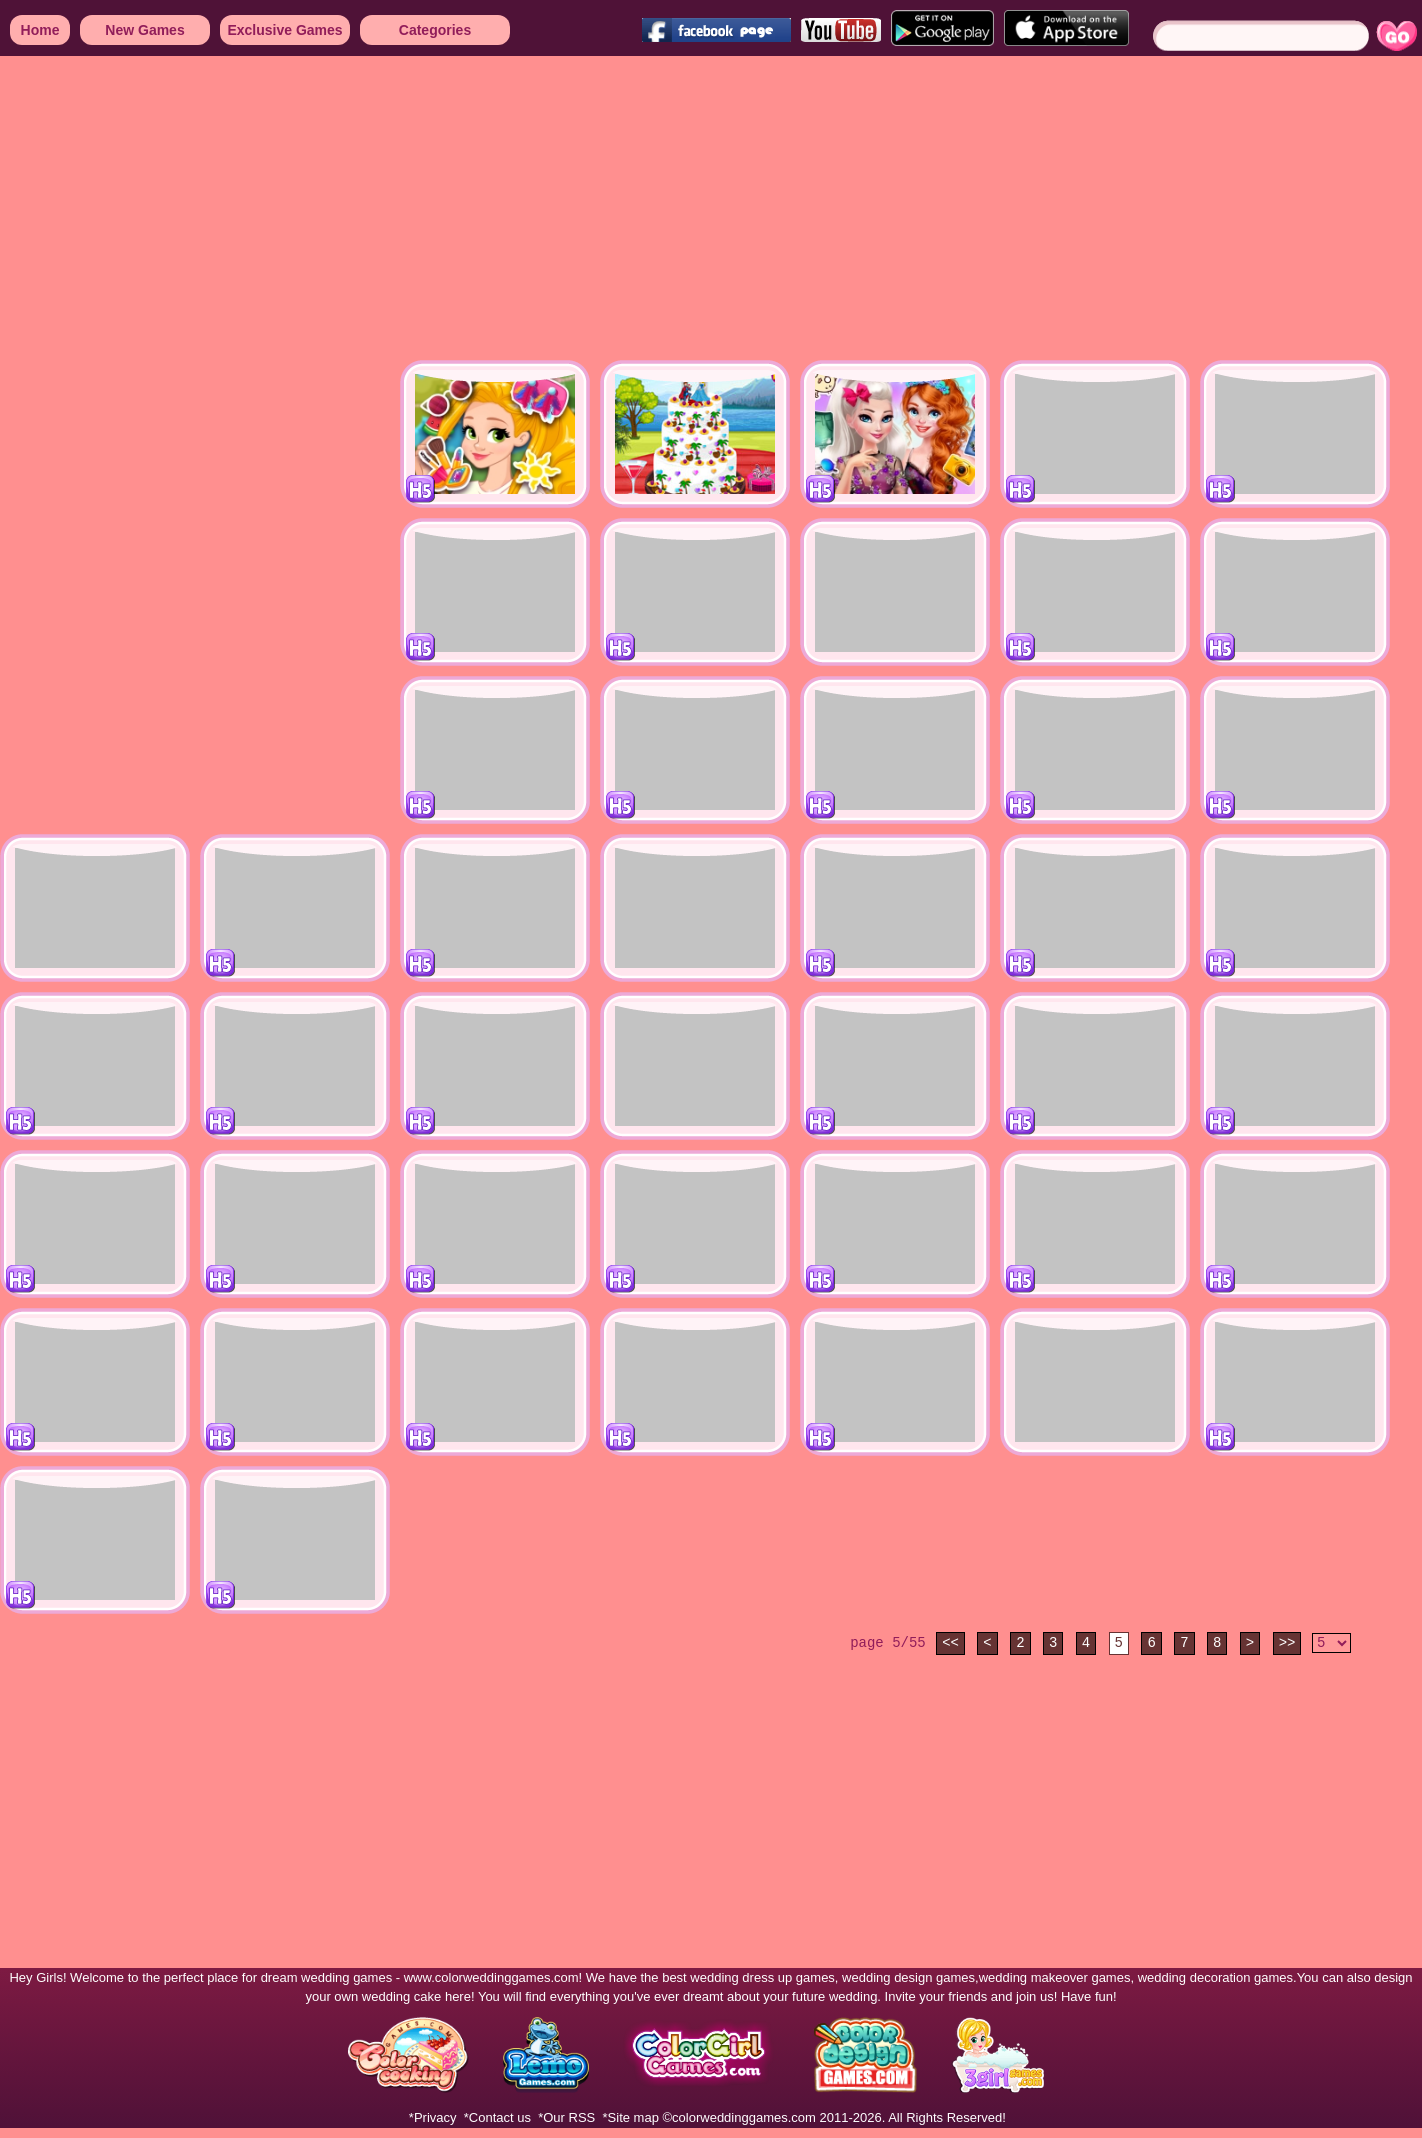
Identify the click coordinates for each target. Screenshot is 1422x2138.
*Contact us (497, 2117)
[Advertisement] (384, 210)
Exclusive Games (284, 30)
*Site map (631, 2117)
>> (1287, 1643)
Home (40, 30)
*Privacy (433, 2117)
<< (950, 1643)
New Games (144, 30)
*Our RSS (566, 2117)
